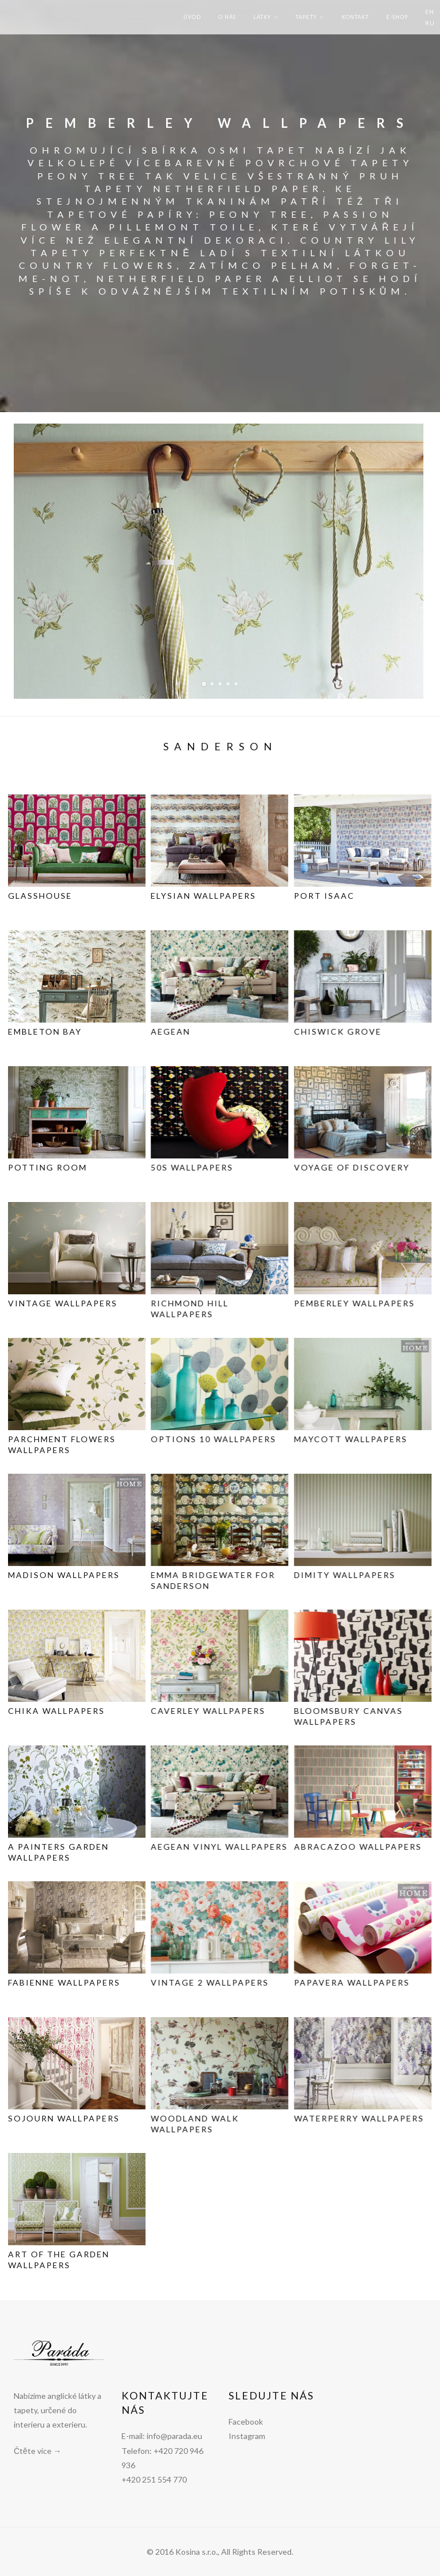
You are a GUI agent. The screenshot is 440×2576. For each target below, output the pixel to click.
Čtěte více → (37, 2451)
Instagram (247, 2436)
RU (430, 22)
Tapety (306, 17)
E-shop (397, 17)
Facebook (246, 2421)
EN (429, 11)
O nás (227, 17)
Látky (262, 17)
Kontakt (355, 17)
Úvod (192, 17)
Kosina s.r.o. (196, 2552)
